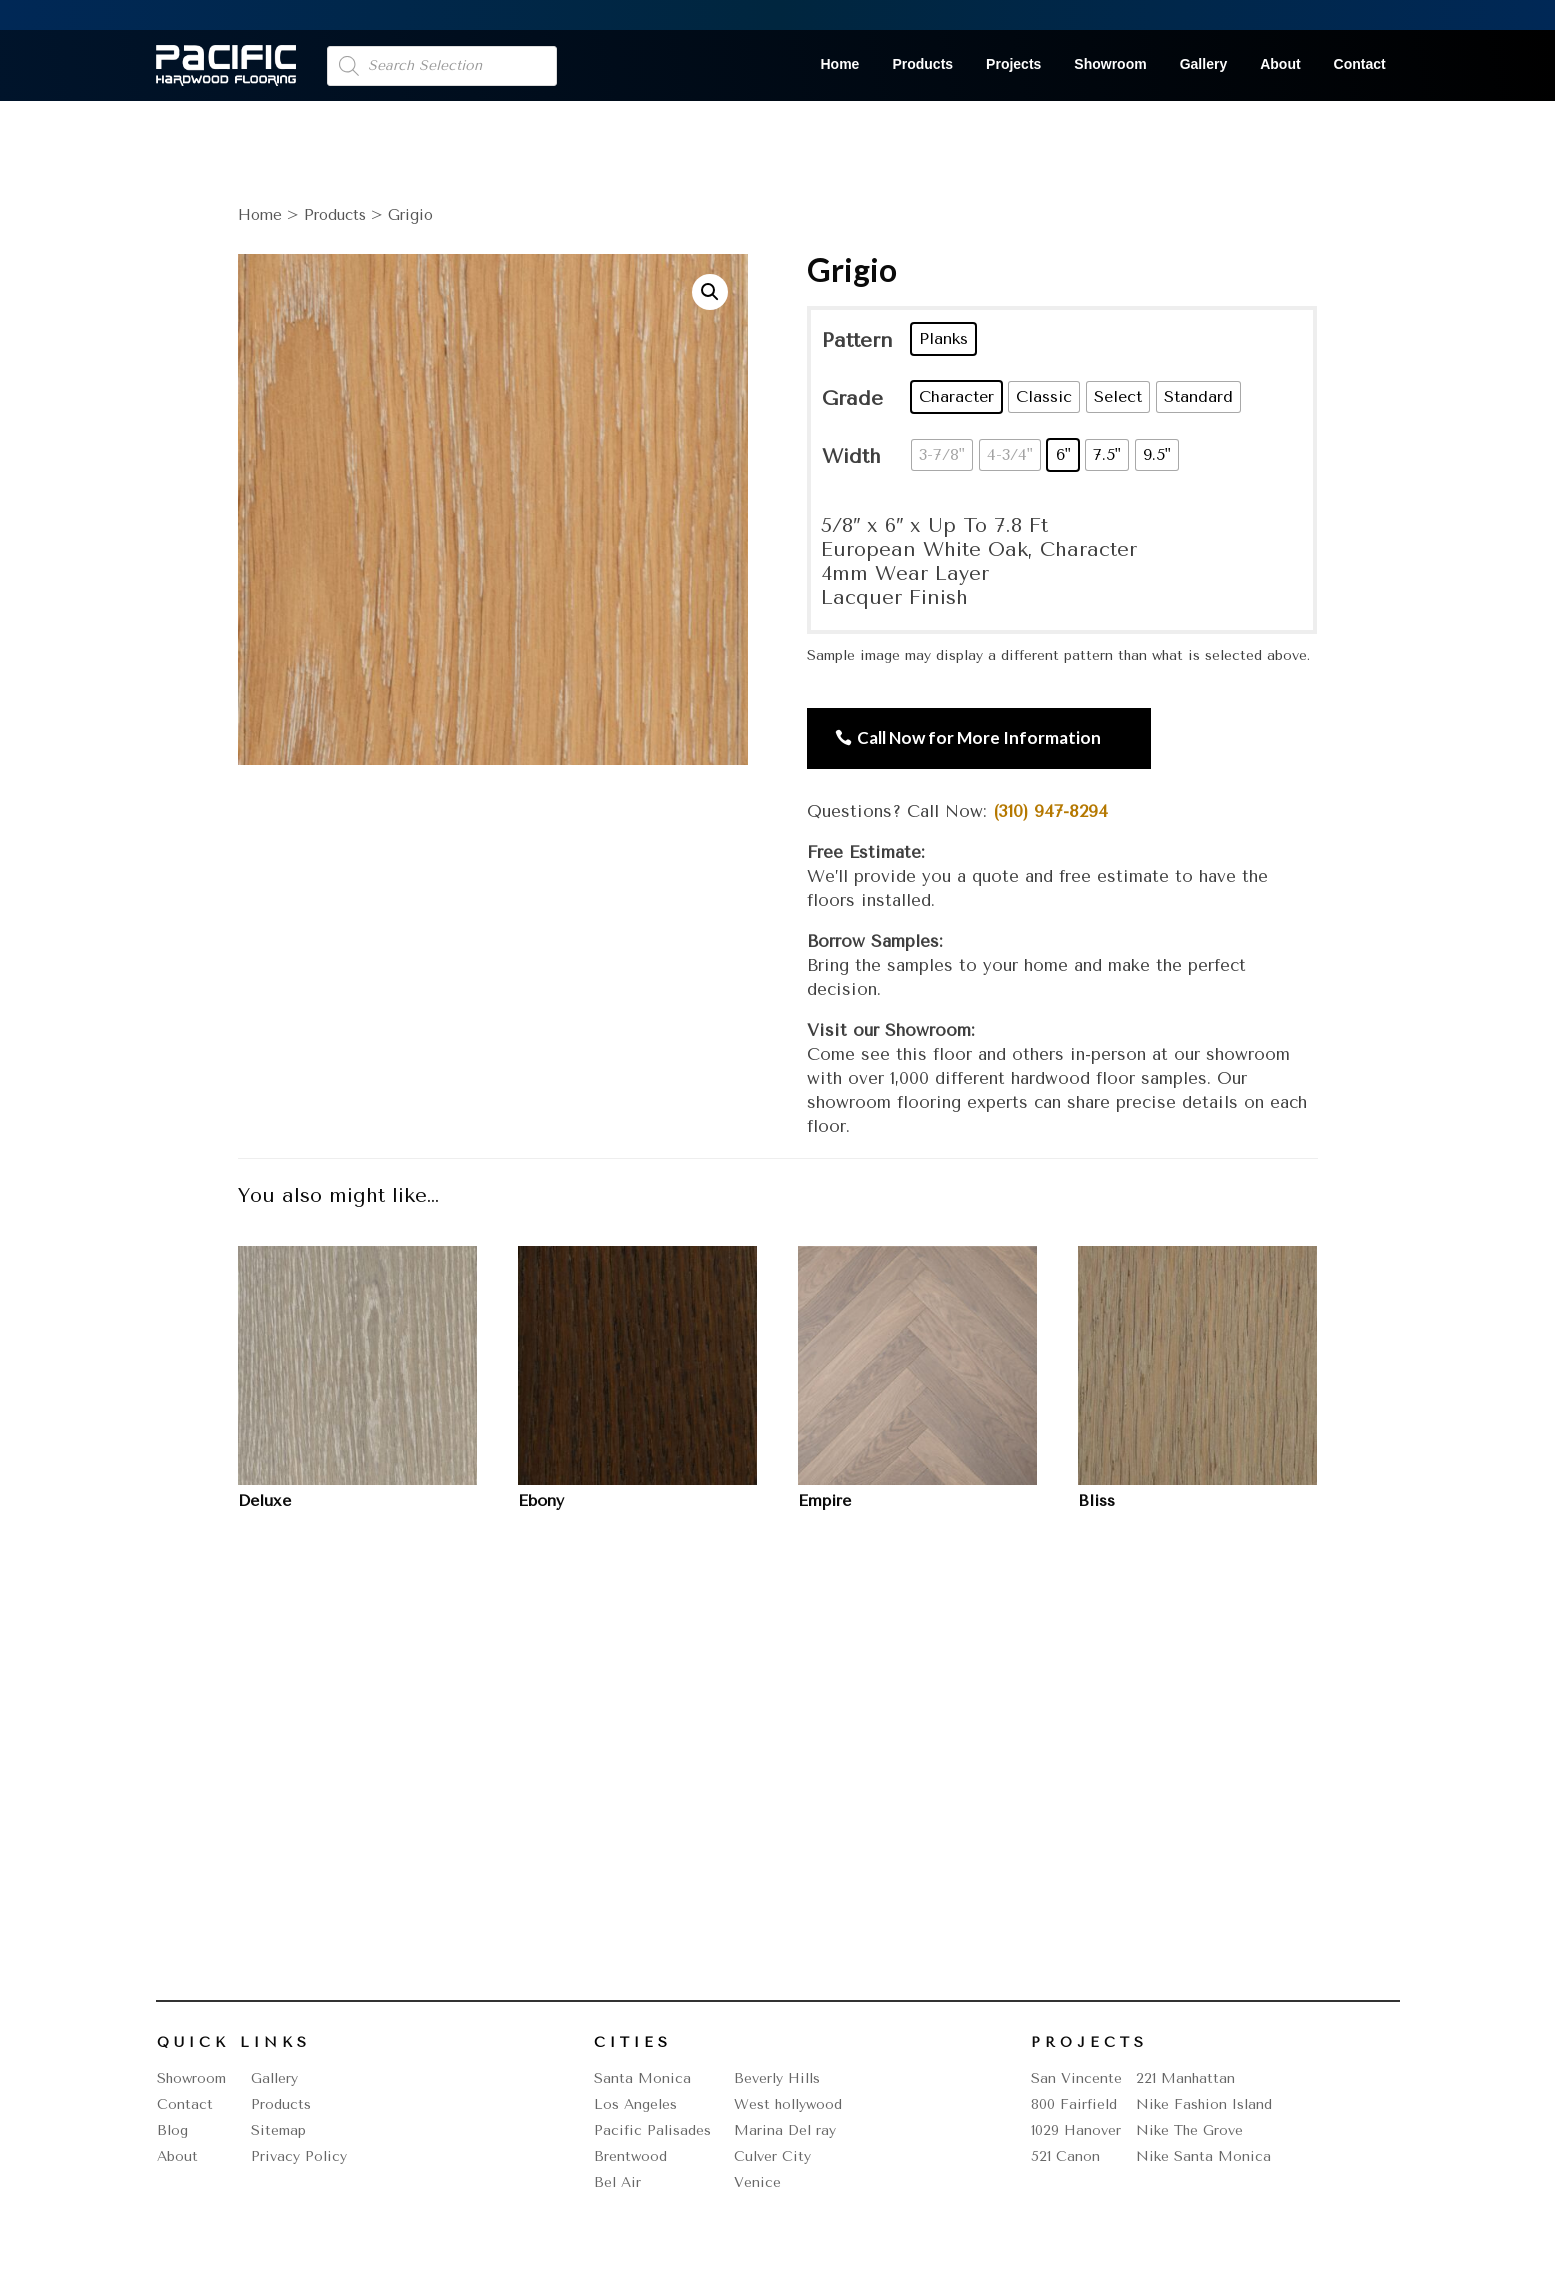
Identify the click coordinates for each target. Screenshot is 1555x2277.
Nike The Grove (1189, 2130)
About (1280, 64)
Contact (1360, 64)
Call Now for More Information (979, 737)
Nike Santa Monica (1203, 2156)
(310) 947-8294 (1050, 811)
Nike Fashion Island (1204, 2104)
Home (840, 64)
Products (922, 64)
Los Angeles (635, 2104)
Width (851, 456)
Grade (852, 398)
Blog (172, 2130)
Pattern (857, 340)
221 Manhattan (1185, 2078)
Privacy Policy (299, 2156)
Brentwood (630, 2156)
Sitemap (278, 2130)
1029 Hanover (1076, 2130)
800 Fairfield (1074, 2104)
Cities (633, 2042)
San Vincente (1076, 2078)
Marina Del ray (785, 2130)
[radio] (943, 339)
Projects (1013, 64)
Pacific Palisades (652, 2130)
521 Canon (1065, 2156)
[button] (710, 292)
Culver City (772, 2156)
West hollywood (788, 2104)
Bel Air (617, 2182)
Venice (757, 2182)
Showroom (1110, 64)
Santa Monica (642, 2078)
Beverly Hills (777, 2078)
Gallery (1203, 64)
